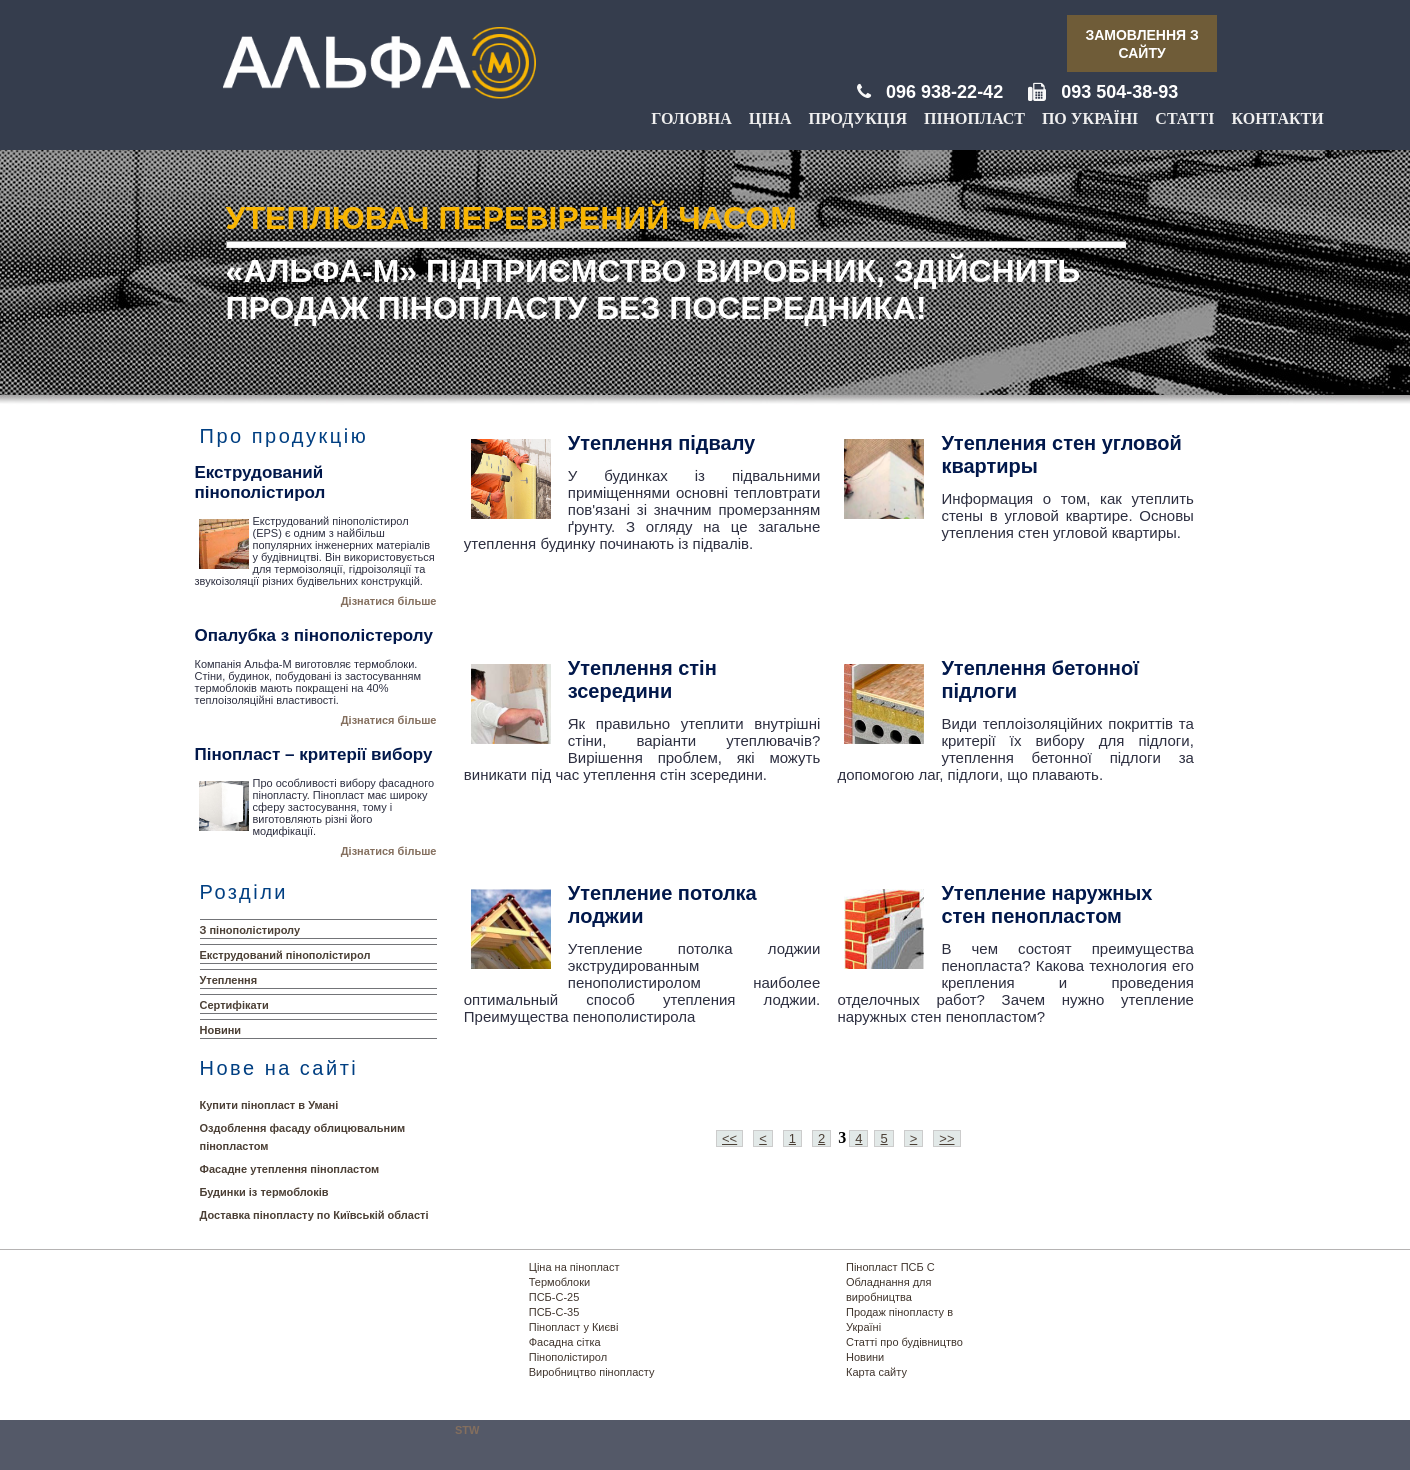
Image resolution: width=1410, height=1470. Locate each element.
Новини (221, 1030)
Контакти (1277, 118)
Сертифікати (234, 1005)
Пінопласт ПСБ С (890, 1267)
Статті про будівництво (904, 1342)
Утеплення (229, 980)
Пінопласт (974, 118)
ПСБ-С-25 (554, 1297)
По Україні (1090, 118)
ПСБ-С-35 (554, 1312)
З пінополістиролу (250, 930)
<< (729, 1138)
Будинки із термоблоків (264, 1192)
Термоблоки (559, 1282)
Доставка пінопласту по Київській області (314, 1215)
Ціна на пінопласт (574, 1267)
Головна (691, 118)
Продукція (857, 118)
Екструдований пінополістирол (285, 955)
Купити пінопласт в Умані (269, 1105)
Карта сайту (876, 1372)
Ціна (770, 118)
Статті (1184, 118)
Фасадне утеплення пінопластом (290, 1169)
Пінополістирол (568, 1357)
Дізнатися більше (389, 601)
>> (946, 1138)
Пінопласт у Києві (574, 1327)
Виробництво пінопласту (592, 1372)
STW (467, 1430)
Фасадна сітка (565, 1342)
